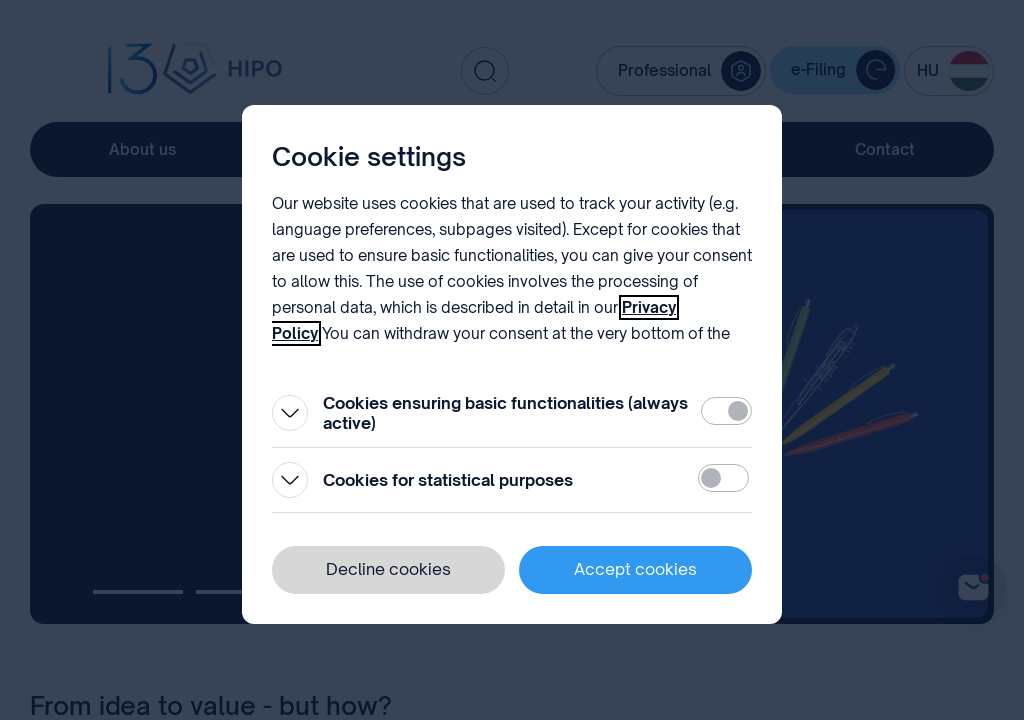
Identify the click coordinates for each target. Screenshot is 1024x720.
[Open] (290, 413)
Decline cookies (388, 569)
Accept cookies (635, 569)
